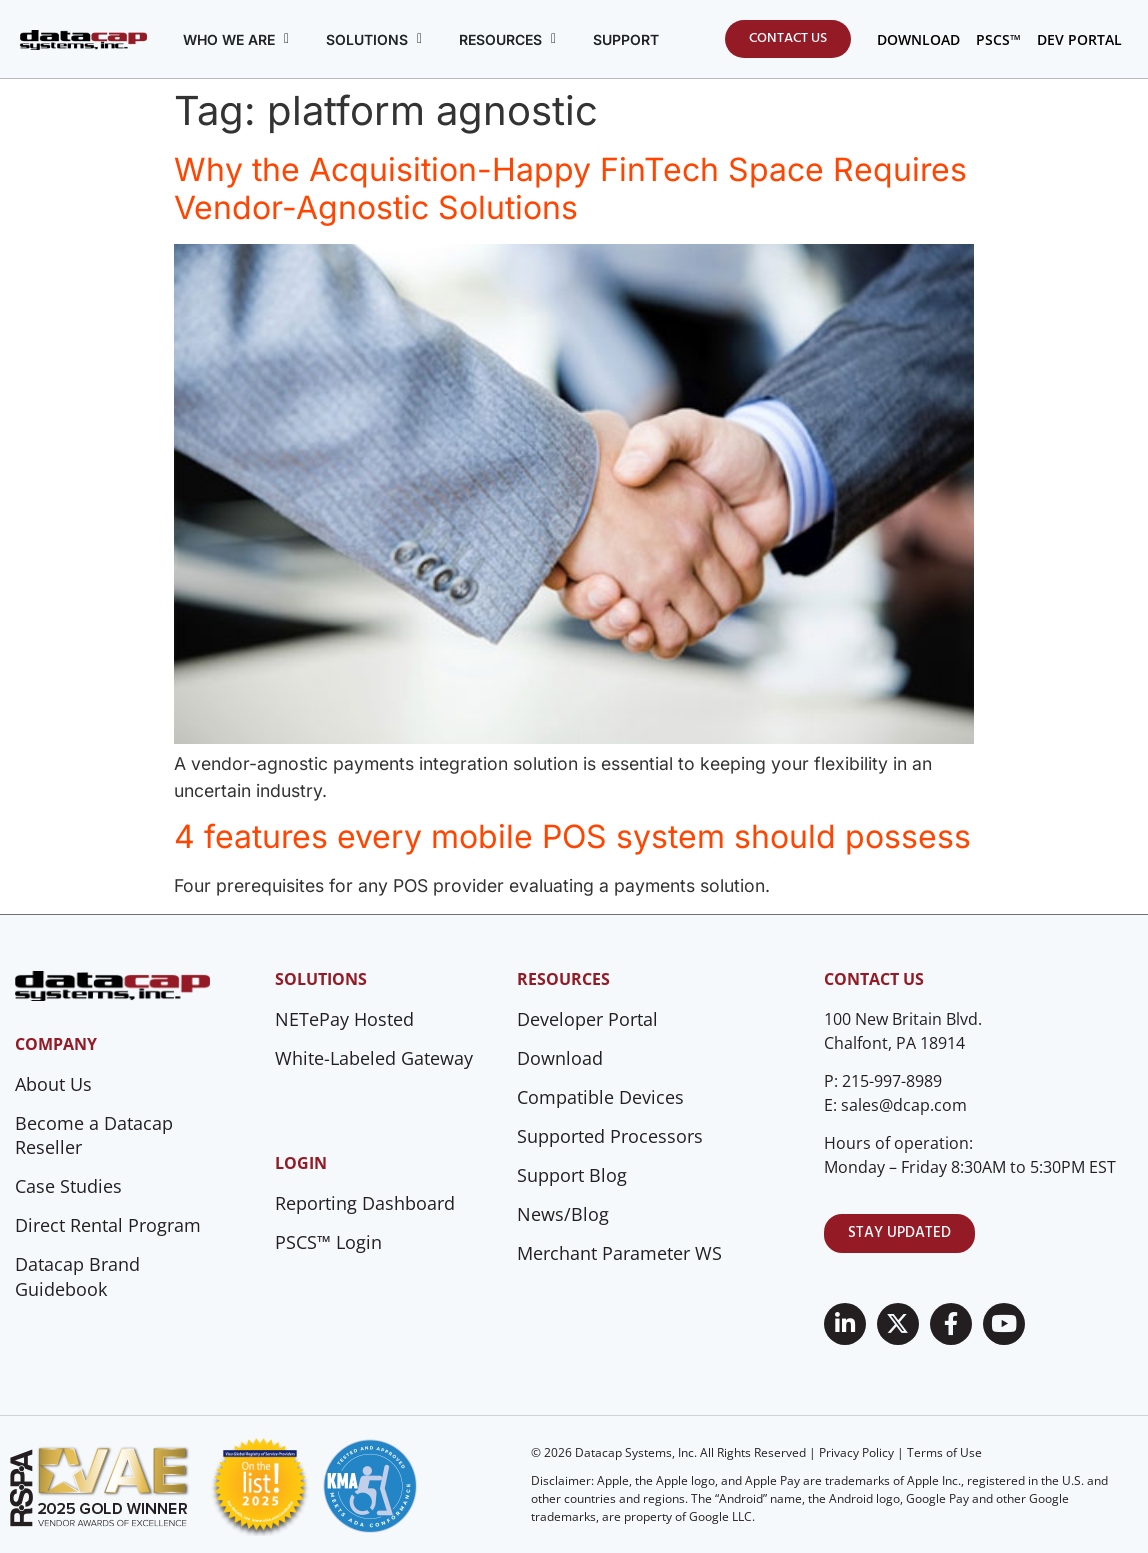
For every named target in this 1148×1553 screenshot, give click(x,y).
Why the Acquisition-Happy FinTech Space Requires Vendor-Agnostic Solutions (570, 188)
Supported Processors (610, 1136)
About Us (53, 1084)
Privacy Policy (856, 1452)
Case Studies (68, 1186)
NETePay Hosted (344, 1019)
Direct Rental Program (108, 1225)
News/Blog (563, 1214)
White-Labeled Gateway (374, 1058)
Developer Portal (587, 1019)
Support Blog (572, 1175)
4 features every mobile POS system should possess (572, 836)
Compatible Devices (600, 1097)
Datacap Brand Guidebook (77, 1276)
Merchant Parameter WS (619, 1253)
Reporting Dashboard (365, 1203)
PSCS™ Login (328, 1242)
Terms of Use (944, 1452)
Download (560, 1058)
